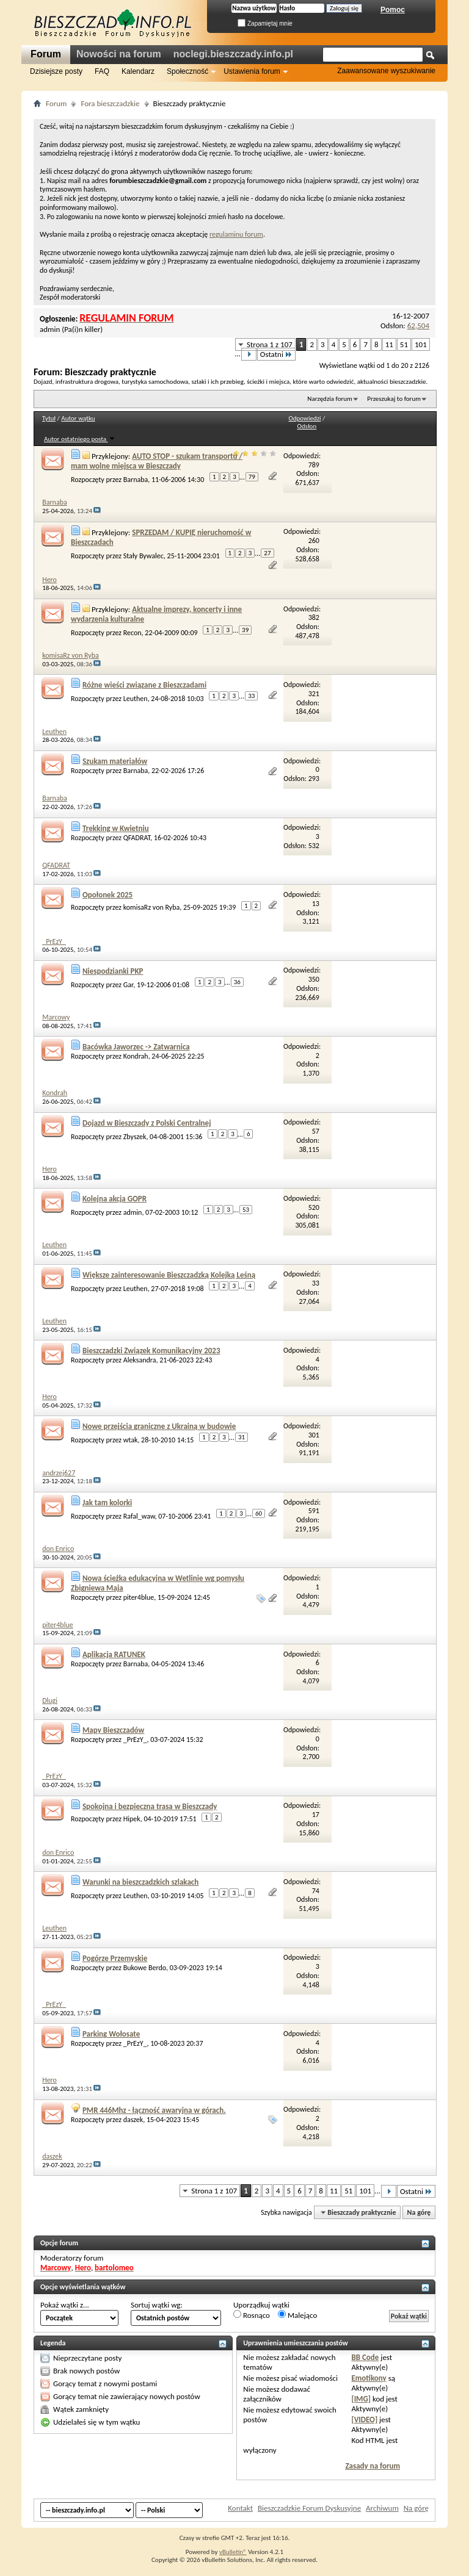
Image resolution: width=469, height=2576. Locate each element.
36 (237, 982)
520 (313, 1207)
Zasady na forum (372, 2465)
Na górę (419, 2212)
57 (315, 1131)
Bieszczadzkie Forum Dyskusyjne (309, 2508)
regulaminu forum (236, 234)
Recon (132, 632)
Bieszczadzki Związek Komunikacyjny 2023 (151, 1350)
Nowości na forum (118, 54)
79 (252, 477)
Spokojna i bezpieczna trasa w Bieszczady (149, 1806)
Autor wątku (78, 418)
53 (245, 1210)
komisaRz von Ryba (151, 907)
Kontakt (240, 2508)
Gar (128, 984)
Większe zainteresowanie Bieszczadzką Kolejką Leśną (168, 1274)
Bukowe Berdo (144, 1967)
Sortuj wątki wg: (157, 2304)
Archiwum (382, 2508)
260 (313, 540)
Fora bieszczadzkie (110, 103)
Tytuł (49, 418)
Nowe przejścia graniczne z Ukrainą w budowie (159, 1426)
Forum (46, 54)
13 (315, 903)
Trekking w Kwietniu (115, 828)
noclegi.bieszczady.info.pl (233, 54)
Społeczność (187, 71)
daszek (133, 2119)
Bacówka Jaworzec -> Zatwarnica (136, 1046)
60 (258, 1513)
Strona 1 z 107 (270, 344)
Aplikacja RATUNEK (113, 1654)
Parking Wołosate (111, 2033)
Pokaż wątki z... (64, 2304)
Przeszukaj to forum (394, 399)
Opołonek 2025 (107, 894)
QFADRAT (136, 837)
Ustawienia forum (252, 71)
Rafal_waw (139, 1516)
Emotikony (368, 2378)
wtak (130, 1440)
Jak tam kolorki (107, 1502)
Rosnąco (251, 2315)
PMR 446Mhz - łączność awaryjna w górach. (154, 2110)
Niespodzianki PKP (113, 971)
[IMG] (361, 2398)
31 (241, 1437)
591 (313, 1510)
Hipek (131, 1819)
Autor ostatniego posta (79, 439)
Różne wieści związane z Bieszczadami (144, 684)
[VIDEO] (364, 2419)
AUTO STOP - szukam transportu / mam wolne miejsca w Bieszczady (156, 461)
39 (245, 630)
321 (313, 693)
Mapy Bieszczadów (113, 1730)
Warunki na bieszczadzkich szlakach (140, 1882)
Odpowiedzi (304, 418)
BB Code (365, 2357)
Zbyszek (135, 1136)
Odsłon (307, 426)
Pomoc (392, 9)
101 (421, 344)
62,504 (418, 325)
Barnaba (135, 479)
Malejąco (297, 2315)
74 (315, 1891)
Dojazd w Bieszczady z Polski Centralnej (146, 1123)
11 (389, 344)
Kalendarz (138, 71)
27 (267, 553)
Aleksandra (139, 1360)
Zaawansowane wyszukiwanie (386, 71)
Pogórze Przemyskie (114, 1958)
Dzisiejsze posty (56, 71)
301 (313, 1435)
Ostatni (276, 354)
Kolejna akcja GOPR (114, 1198)
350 (313, 979)
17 (315, 1814)
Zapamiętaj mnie (265, 23)
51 (404, 344)
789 (313, 465)
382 (313, 617)
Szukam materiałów (114, 761)
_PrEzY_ (135, 1739)
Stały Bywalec (143, 555)
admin (50, 329)
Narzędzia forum (329, 399)
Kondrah (135, 1056)
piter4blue (139, 1597)
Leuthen (135, 698)
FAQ (102, 71)
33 (251, 696)
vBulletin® (233, 2552)
